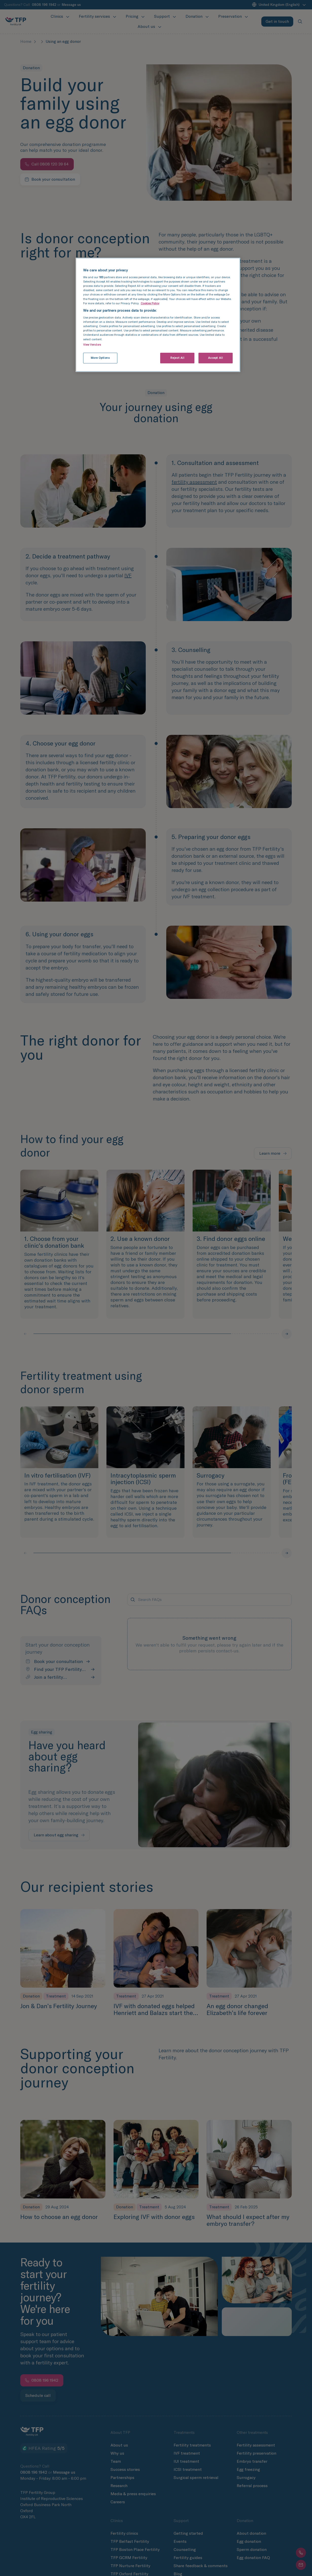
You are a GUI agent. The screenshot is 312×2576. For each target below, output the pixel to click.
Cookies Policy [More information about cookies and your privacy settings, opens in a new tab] (150, 303)
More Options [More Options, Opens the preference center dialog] (100, 358)
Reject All (177, 358)
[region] (158, 315)
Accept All (215, 358)
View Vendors (92, 344)
